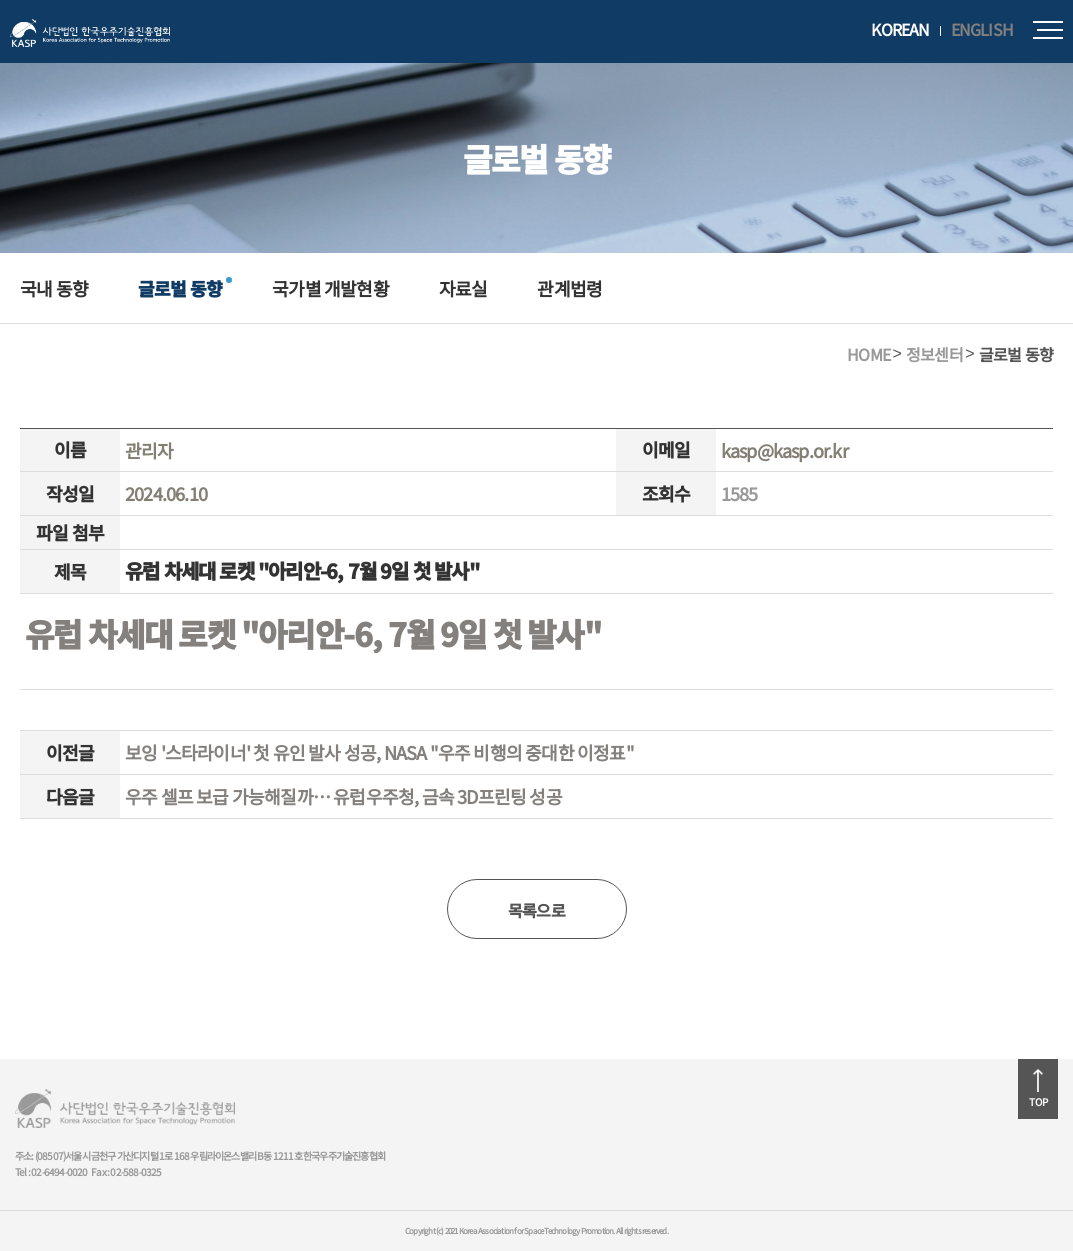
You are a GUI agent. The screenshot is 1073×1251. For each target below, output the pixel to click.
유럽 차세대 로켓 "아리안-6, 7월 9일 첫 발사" (313, 633)
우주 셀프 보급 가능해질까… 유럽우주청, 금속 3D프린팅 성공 (343, 796)
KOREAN (900, 29)
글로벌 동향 (180, 288)
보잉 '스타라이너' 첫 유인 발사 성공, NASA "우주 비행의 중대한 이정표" (379, 752)
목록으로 (536, 910)
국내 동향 (54, 288)
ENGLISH (982, 29)
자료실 (463, 288)
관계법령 (569, 288)
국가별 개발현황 (330, 288)
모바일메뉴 (1048, 30)
